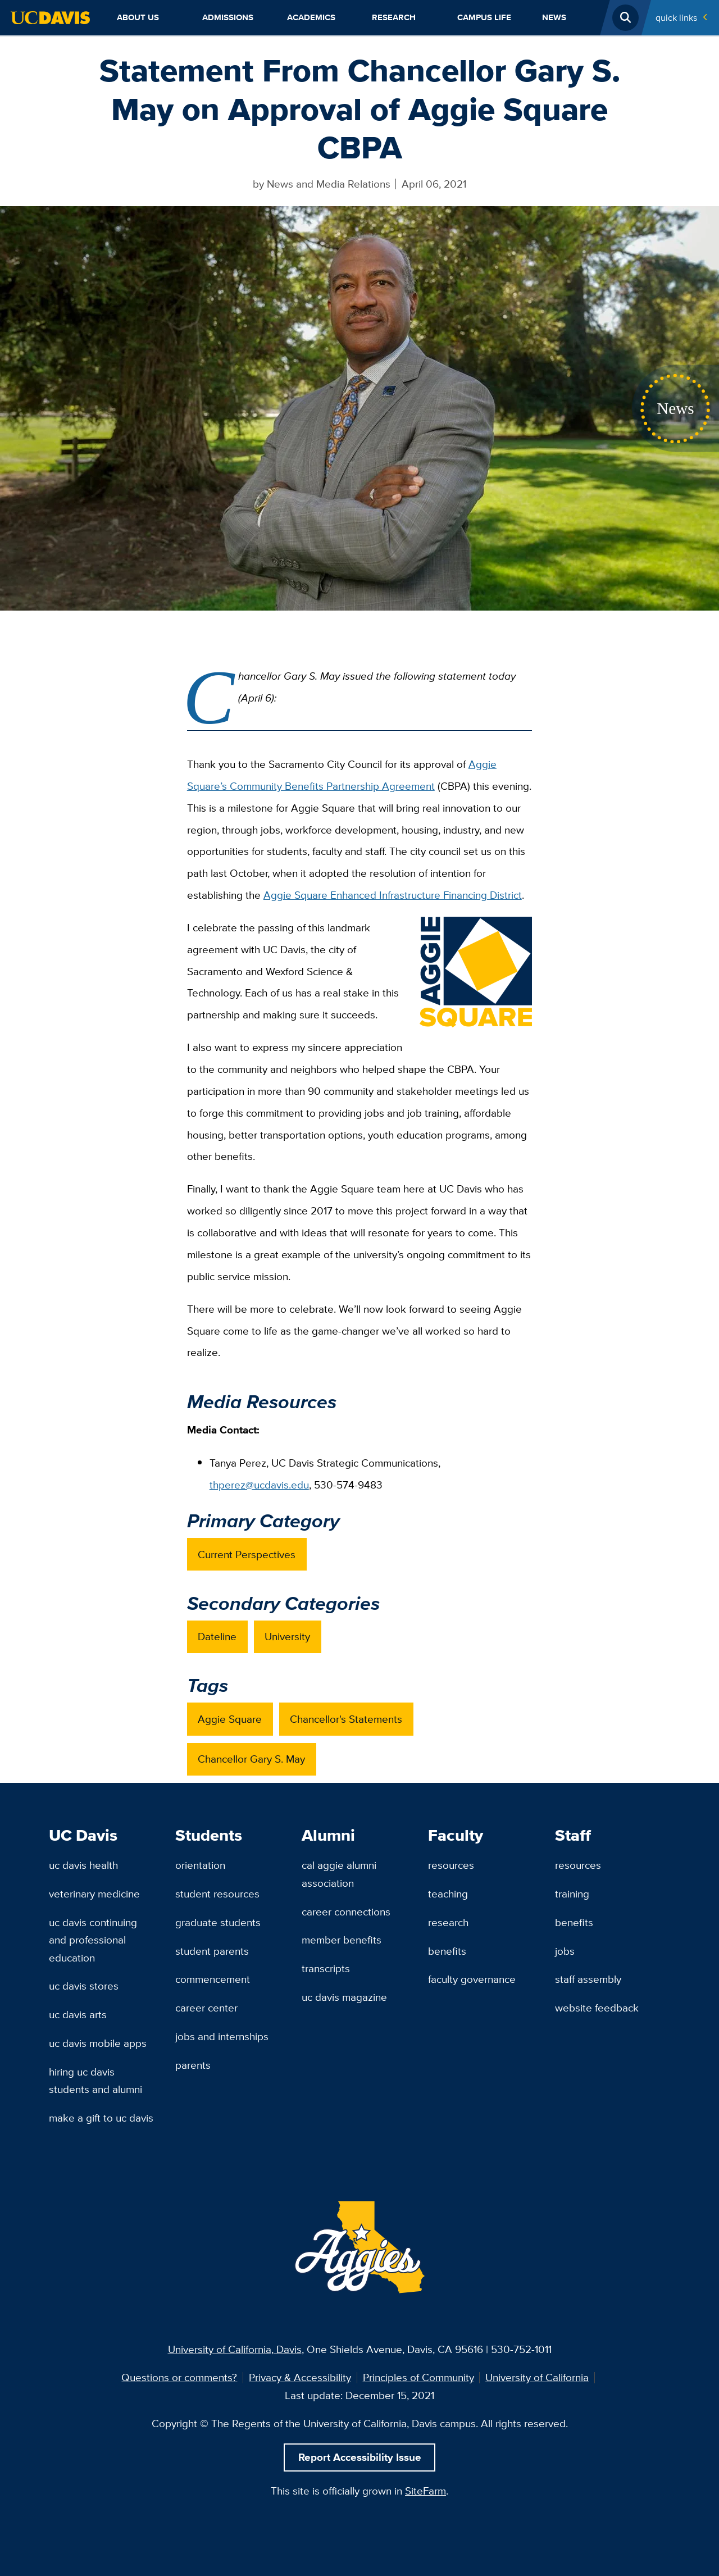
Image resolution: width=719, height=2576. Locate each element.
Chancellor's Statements (346, 1719)
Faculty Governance (472, 1979)
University (287, 1636)
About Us (138, 17)
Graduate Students (218, 1922)
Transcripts (326, 1968)
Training (572, 1893)
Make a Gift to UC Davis (101, 2118)
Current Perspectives (246, 1554)
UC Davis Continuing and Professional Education (93, 1939)
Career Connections (346, 1911)
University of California (537, 2377)
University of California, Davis (235, 2349)
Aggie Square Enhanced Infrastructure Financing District (392, 895)
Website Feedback (597, 2007)
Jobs (565, 1951)
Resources (451, 1865)
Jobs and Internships (222, 2036)
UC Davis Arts (78, 2014)
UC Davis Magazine (344, 1997)
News (554, 17)
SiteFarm (425, 2490)
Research (394, 17)
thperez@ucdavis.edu (259, 1484)
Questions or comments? (179, 2377)
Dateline (217, 1636)
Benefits (447, 1951)
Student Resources (217, 1893)
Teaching (448, 1893)
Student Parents (212, 1951)
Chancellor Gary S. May (251, 1759)
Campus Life (484, 17)
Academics (311, 17)
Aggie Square (230, 1719)
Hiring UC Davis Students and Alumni (95, 2080)
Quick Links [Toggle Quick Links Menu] (676, 17)
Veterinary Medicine (94, 1893)
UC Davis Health (83, 1865)
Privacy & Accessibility (300, 2377)
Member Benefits (341, 1939)
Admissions (227, 17)
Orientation (200, 1865)
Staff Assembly (588, 1979)
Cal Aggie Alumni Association (339, 1873)
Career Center (206, 2007)
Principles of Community (418, 2377)
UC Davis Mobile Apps (98, 2043)
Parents (193, 2065)
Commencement (212, 1979)
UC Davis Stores (84, 1986)
